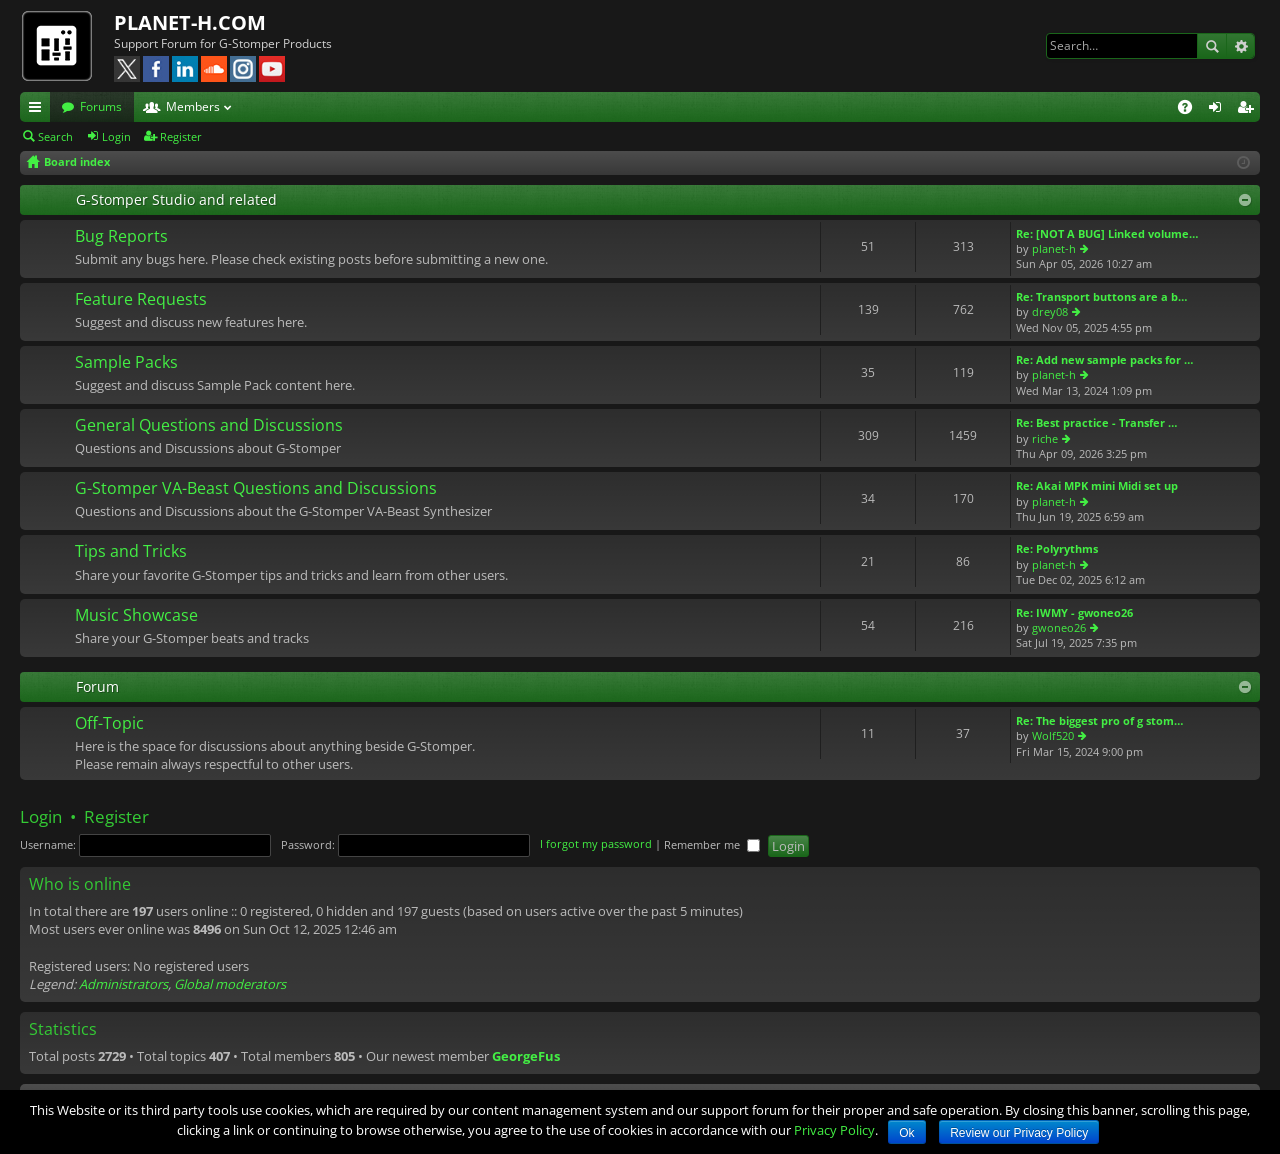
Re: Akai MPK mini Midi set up (1097, 485)
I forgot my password (596, 844)
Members (193, 106)
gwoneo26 (1059, 627)
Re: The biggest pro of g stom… (1099, 720)
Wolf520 (1053, 735)
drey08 (1050, 311)
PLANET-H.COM (190, 22)
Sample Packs (126, 363)
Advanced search (1240, 46)
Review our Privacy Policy (1019, 1133)
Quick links (39, 110)
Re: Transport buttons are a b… (1101, 296)
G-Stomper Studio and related (176, 199)
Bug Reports (121, 237)
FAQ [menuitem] (1191, 110)
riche (1045, 438)
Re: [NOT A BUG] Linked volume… (1107, 233)
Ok (906, 1133)
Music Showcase (136, 616)
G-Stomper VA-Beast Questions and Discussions (256, 489)
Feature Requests (141, 300)
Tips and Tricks (131, 552)
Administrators (123, 984)
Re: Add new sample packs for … (1104, 359)
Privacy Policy (834, 1130)
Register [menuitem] (1249, 110)
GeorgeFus (526, 1056)
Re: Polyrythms (1057, 548)
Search (1212, 46)
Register (181, 136)
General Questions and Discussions (209, 426)
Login (116, 136)
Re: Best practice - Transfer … (1096, 422)
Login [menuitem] (1219, 110)
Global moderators (230, 984)
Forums (101, 106)
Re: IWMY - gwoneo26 (1074, 612)
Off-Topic (109, 724)
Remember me (712, 844)
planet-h (1054, 248)
